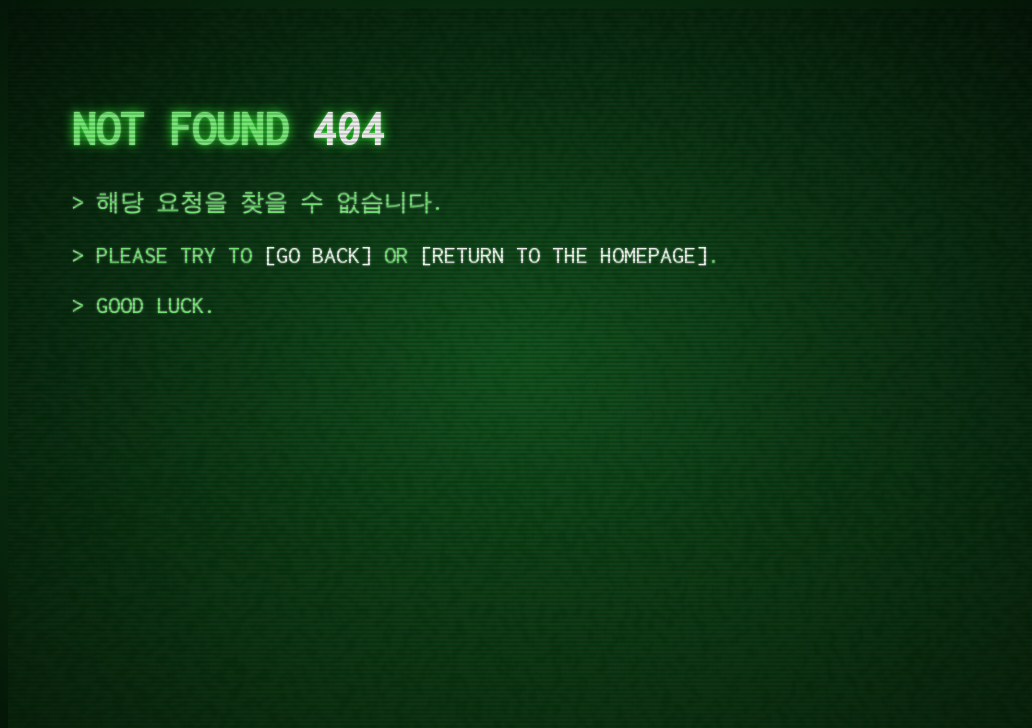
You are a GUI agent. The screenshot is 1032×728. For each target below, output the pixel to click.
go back (318, 255)
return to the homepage (564, 255)
